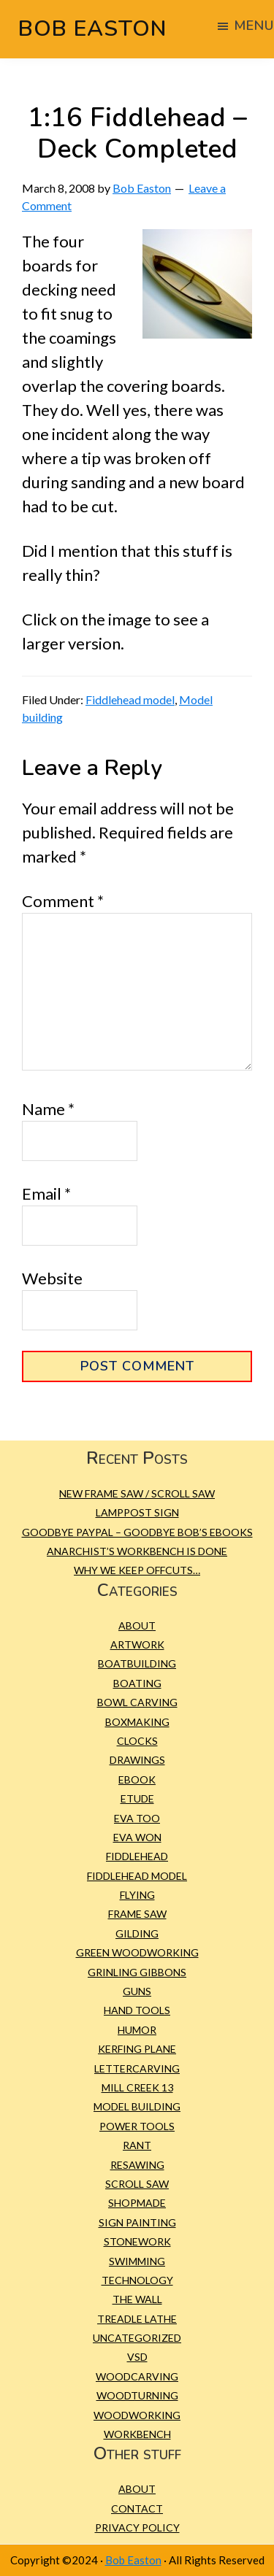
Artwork (137, 1644)
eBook (137, 1779)
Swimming (137, 2261)
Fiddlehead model (130, 699)
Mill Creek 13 (137, 2087)
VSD (137, 2357)
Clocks (137, 1741)
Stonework (137, 2241)
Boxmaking (137, 1722)
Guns (137, 1991)
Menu (254, 25)
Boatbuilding (137, 1663)
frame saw (137, 1914)
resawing (137, 2165)
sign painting (137, 2222)
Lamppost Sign (137, 1512)
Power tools (137, 2126)
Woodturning (137, 2395)
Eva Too (137, 1818)
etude (137, 1798)
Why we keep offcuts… (137, 1570)
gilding (137, 1933)
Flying (137, 1895)
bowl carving (137, 1702)
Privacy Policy (137, 2527)
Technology (137, 2280)
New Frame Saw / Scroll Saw (137, 1493)
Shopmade (137, 2203)
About (137, 1625)
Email (46, 1193)
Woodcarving (137, 2376)
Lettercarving (137, 2068)
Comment (63, 901)
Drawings (137, 1760)
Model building (137, 2106)
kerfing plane (137, 2049)
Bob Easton (92, 29)
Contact (137, 2508)
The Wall (137, 2299)
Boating (137, 1683)
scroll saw (137, 2184)
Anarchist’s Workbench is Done (137, 1551)
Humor (137, 2030)
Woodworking (137, 2415)
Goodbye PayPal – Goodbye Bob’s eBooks (137, 1532)
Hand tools (137, 2010)
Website (52, 1278)
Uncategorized (137, 2338)
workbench (137, 2434)
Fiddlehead (137, 1856)
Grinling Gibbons (137, 1972)
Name (48, 1109)
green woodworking (137, 1952)
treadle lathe (137, 2319)
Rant (137, 2145)
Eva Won (137, 1837)
